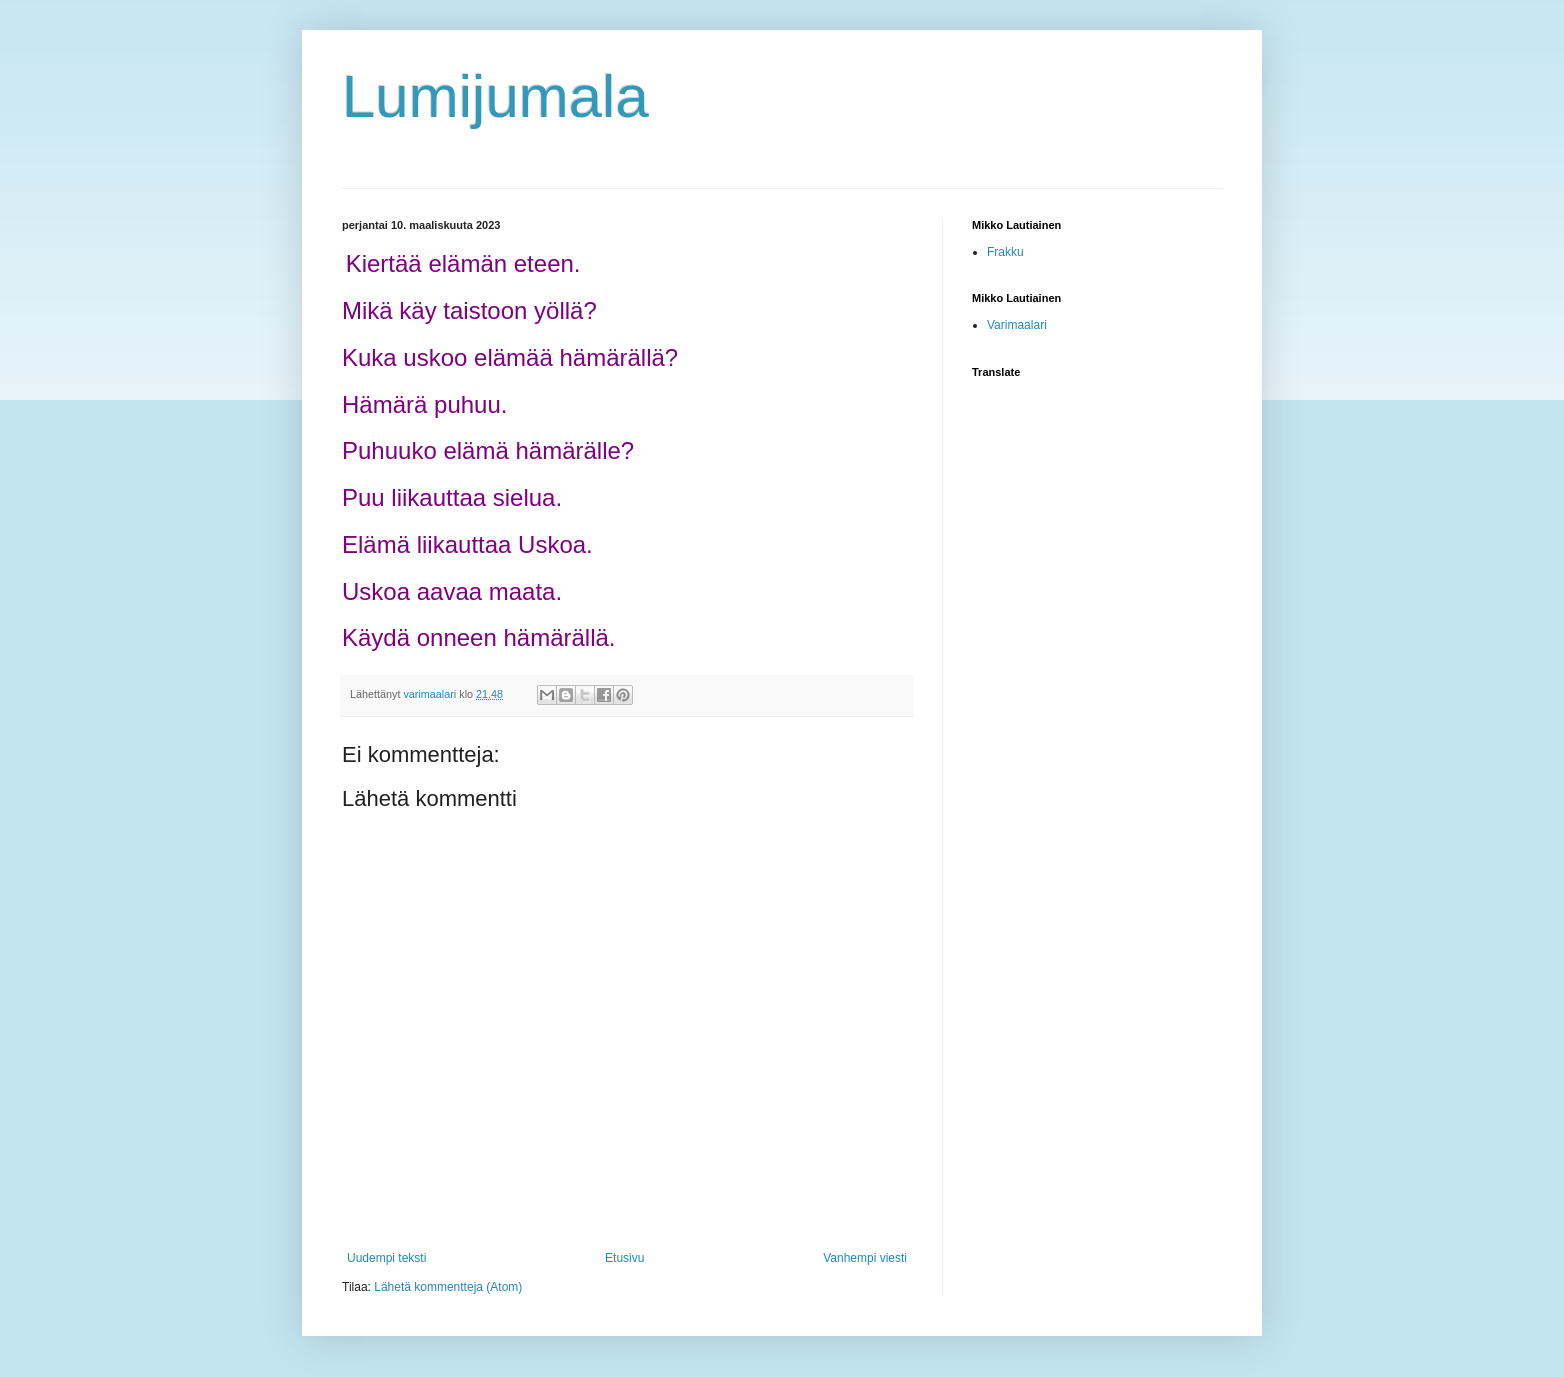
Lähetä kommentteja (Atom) (448, 1287)
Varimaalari (1017, 325)
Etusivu (624, 1258)
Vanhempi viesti (865, 1258)
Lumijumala (495, 96)
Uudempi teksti (386, 1258)
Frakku (1005, 252)
